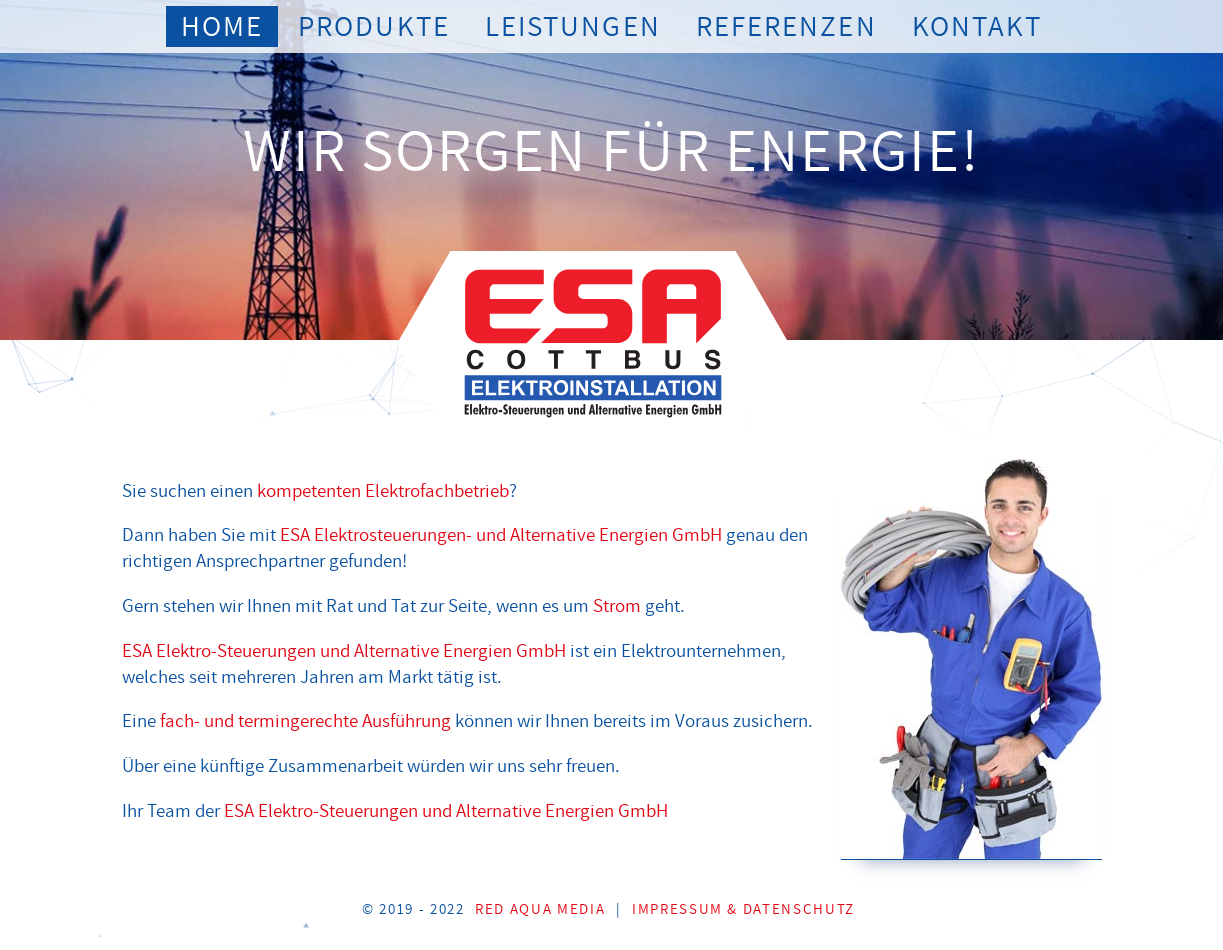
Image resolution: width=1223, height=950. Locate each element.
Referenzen (786, 26)
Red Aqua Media (540, 909)
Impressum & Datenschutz (743, 909)
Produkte (373, 26)
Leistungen (573, 26)
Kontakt (977, 26)
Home (222, 26)
